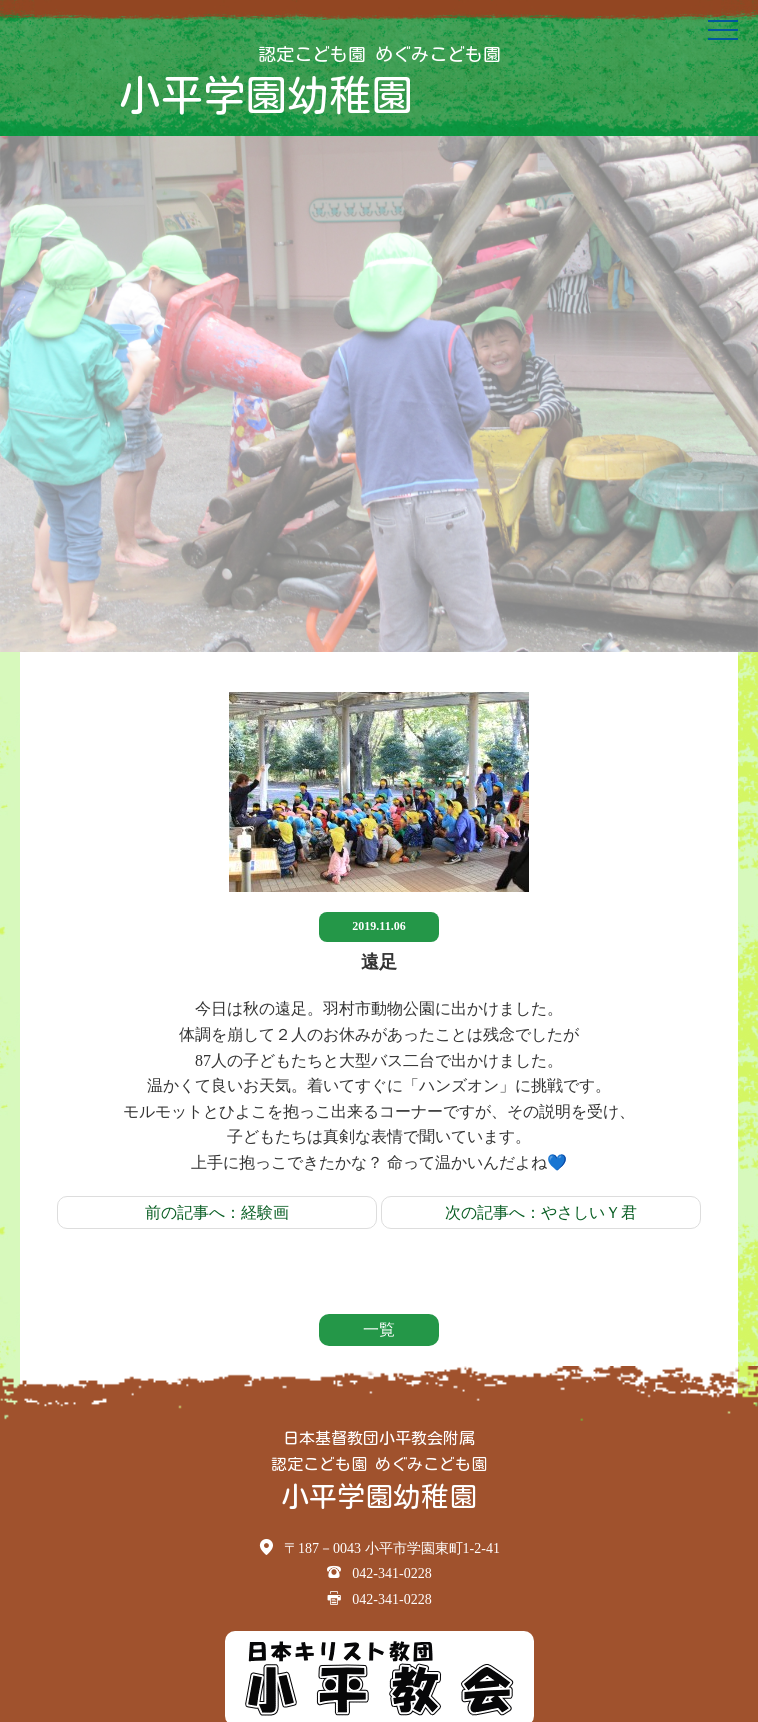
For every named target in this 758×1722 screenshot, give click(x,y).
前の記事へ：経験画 (217, 1212)
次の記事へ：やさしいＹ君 (541, 1212)
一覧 (379, 1329)
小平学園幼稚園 (266, 95)
